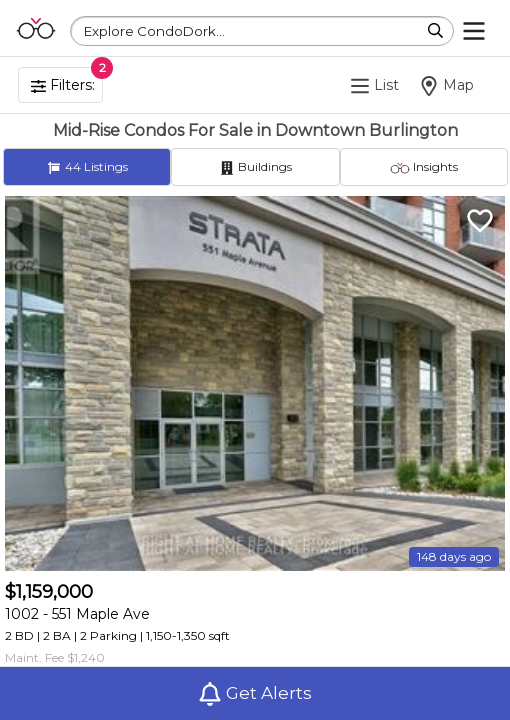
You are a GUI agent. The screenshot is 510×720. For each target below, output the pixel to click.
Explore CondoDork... (154, 31)
